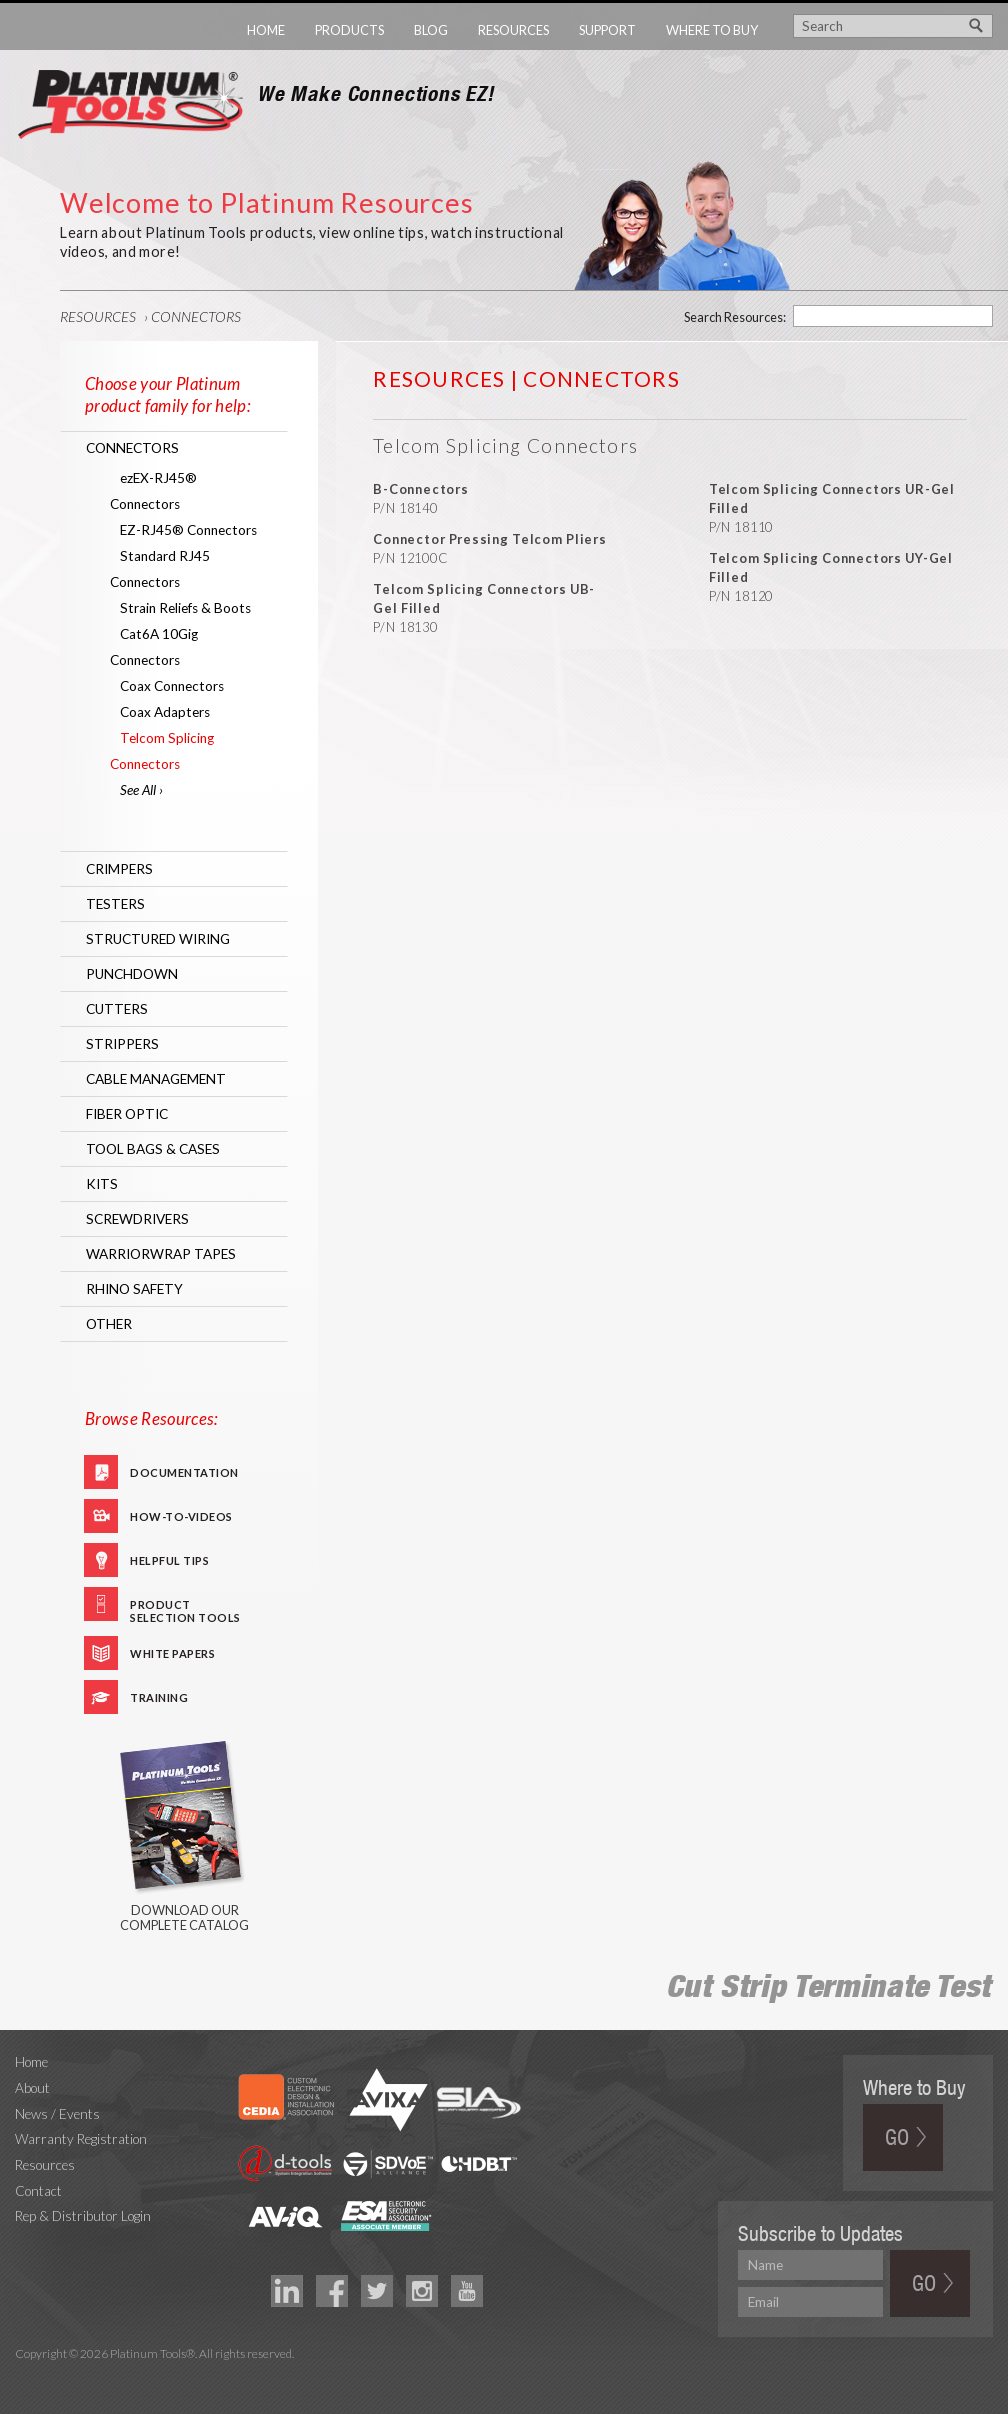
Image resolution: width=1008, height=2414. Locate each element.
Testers (115, 904)
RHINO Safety (134, 1289)
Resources (513, 30)
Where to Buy (712, 30)
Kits (102, 1184)
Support (607, 30)
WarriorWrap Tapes (161, 1254)
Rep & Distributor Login (83, 2216)
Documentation (184, 1472)
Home (266, 30)
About (32, 2088)
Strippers (122, 1044)
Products (349, 30)
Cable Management (156, 1079)
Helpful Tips (169, 1560)
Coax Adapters (165, 712)
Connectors (196, 316)
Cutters (117, 1009)
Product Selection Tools (185, 1609)
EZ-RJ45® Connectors (188, 530)
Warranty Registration (81, 2139)
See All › (141, 790)
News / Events (57, 2114)
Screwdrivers (137, 1219)
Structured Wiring (158, 939)
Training (159, 1697)
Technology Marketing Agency (25, 2377)
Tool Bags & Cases (153, 1149)
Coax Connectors (172, 686)
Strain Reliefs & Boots (185, 608)
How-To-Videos (181, 1516)
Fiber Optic (127, 1114)
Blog (431, 30)
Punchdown (132, 974)
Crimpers (119, 869)
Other (109, 1324)
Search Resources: (735, 317)
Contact (38, 2191)
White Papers (172, 1653)
